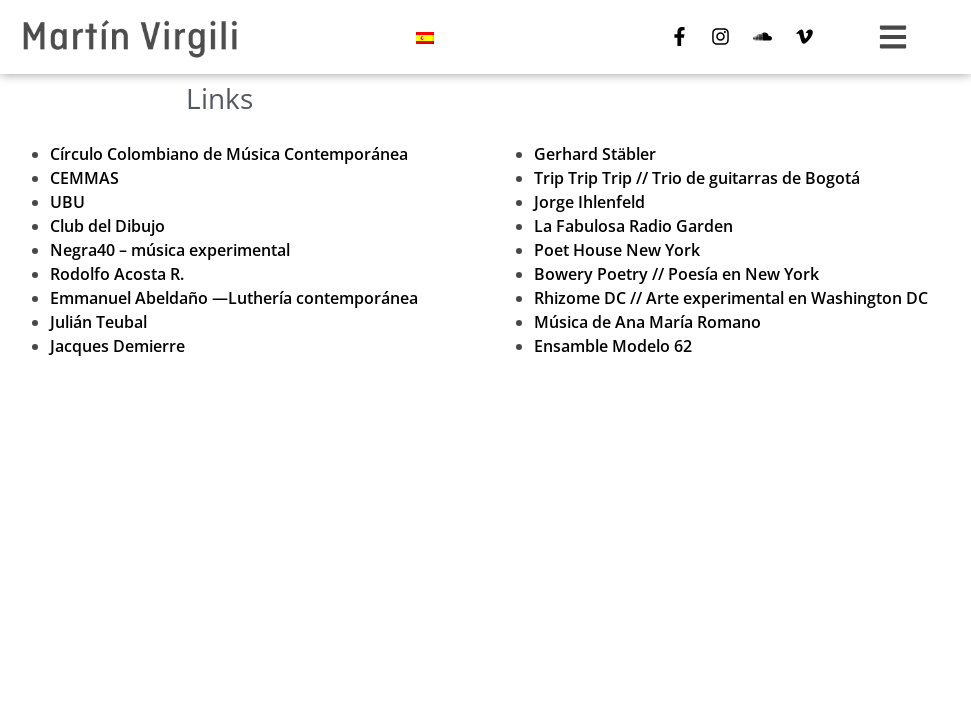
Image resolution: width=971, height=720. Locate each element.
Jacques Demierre (117, 346)
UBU (67, 202)
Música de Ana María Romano (647, 322)
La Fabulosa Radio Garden (633, 226)
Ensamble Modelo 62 (613, 346)
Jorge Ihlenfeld (589, 202)
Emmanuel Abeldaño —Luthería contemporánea (234, 298)
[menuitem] (425, 37)
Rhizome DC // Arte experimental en (731, 298)
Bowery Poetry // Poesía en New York (676, 274)
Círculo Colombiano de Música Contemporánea (229, 154)
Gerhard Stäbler (595, 154)
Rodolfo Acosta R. (117, 274)
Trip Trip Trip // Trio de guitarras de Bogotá (697, 178)
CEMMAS (84, 178)
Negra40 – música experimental (170, 250)
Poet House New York (617, 250)
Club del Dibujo (107, 226)
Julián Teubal (98, 322)
